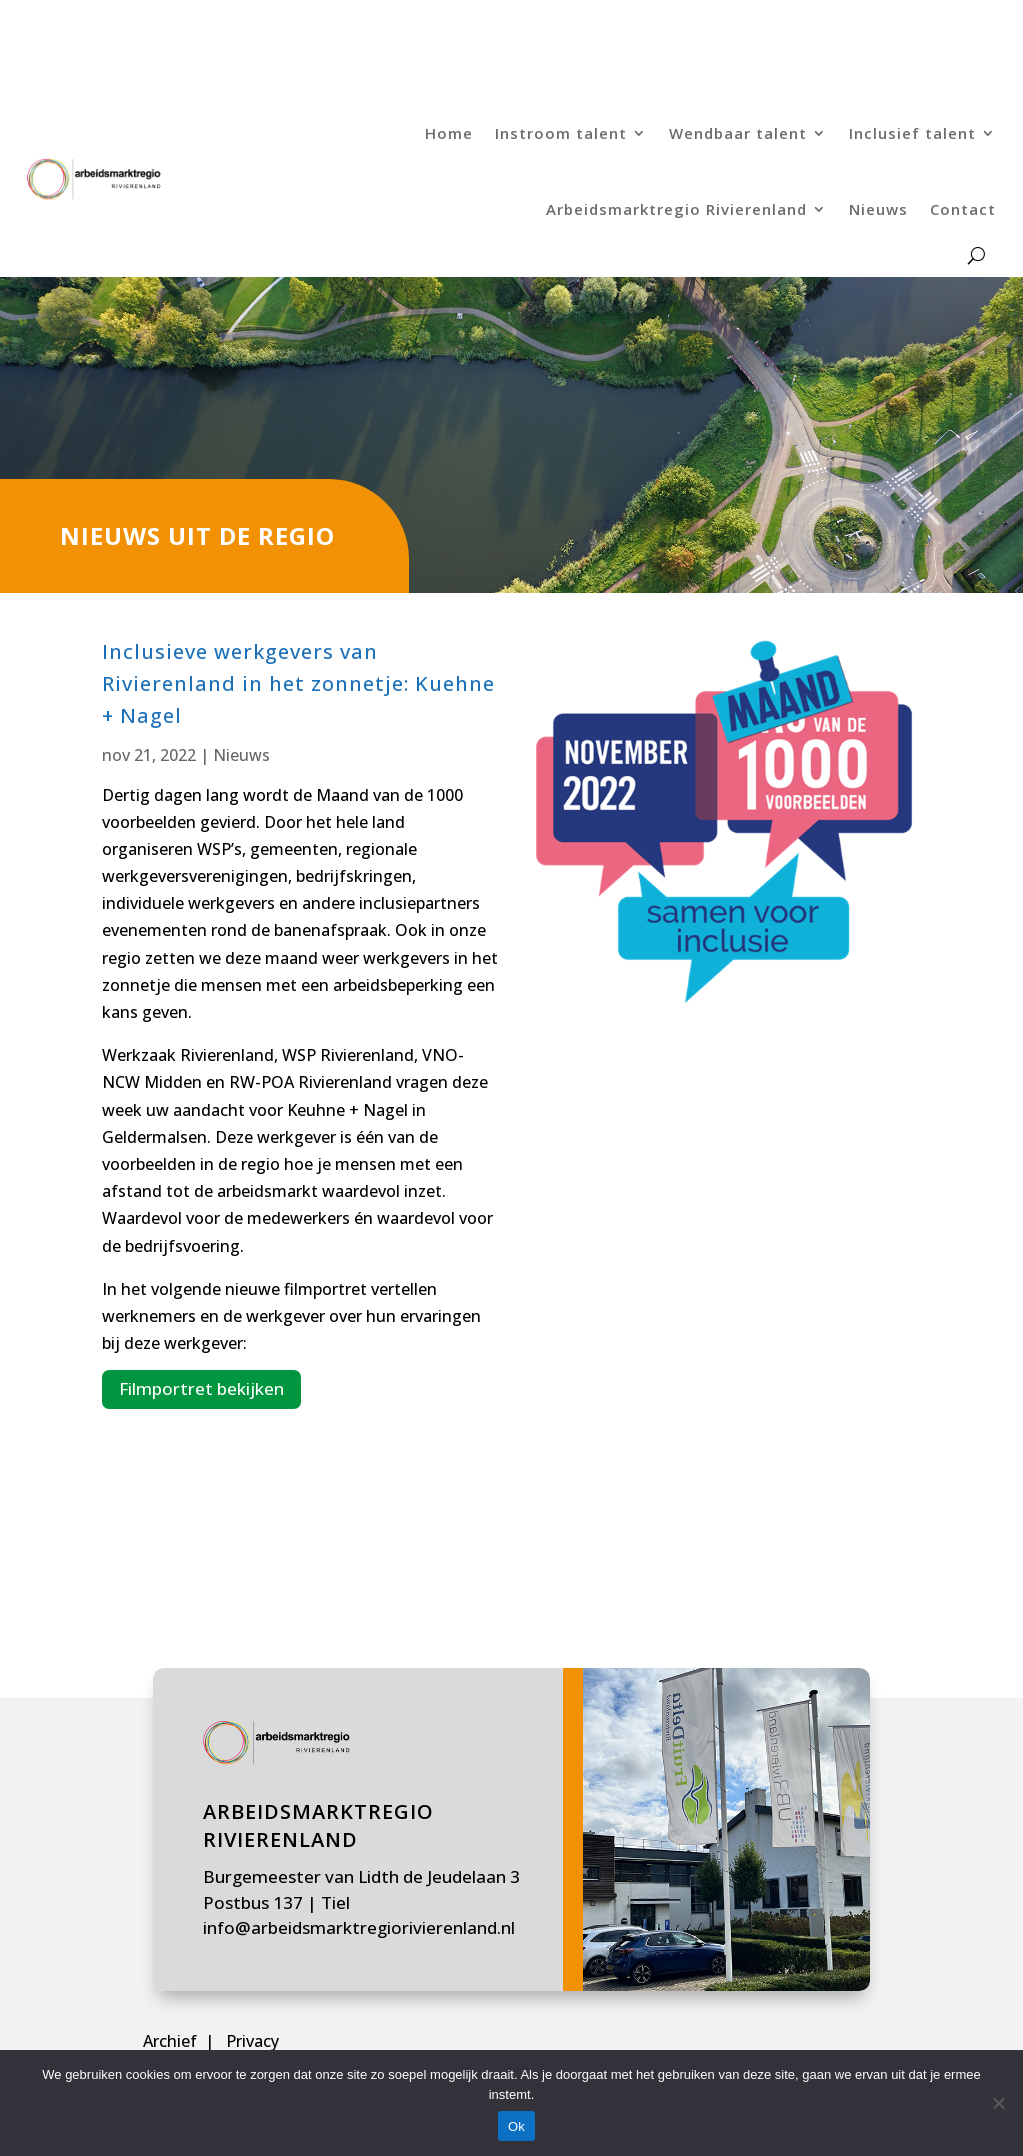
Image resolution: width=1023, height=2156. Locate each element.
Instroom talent (561, 133)
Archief (172, 2041)
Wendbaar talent (738, 133)
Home (449, 133)
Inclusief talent (912, 133)
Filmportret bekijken (201, 1388)
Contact (963, 209)
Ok (516, 2126)
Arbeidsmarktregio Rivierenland (676, 209)
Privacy (252, 2041)
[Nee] (998, 2103)
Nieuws (878, 209)
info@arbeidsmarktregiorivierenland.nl (359, 1927)
